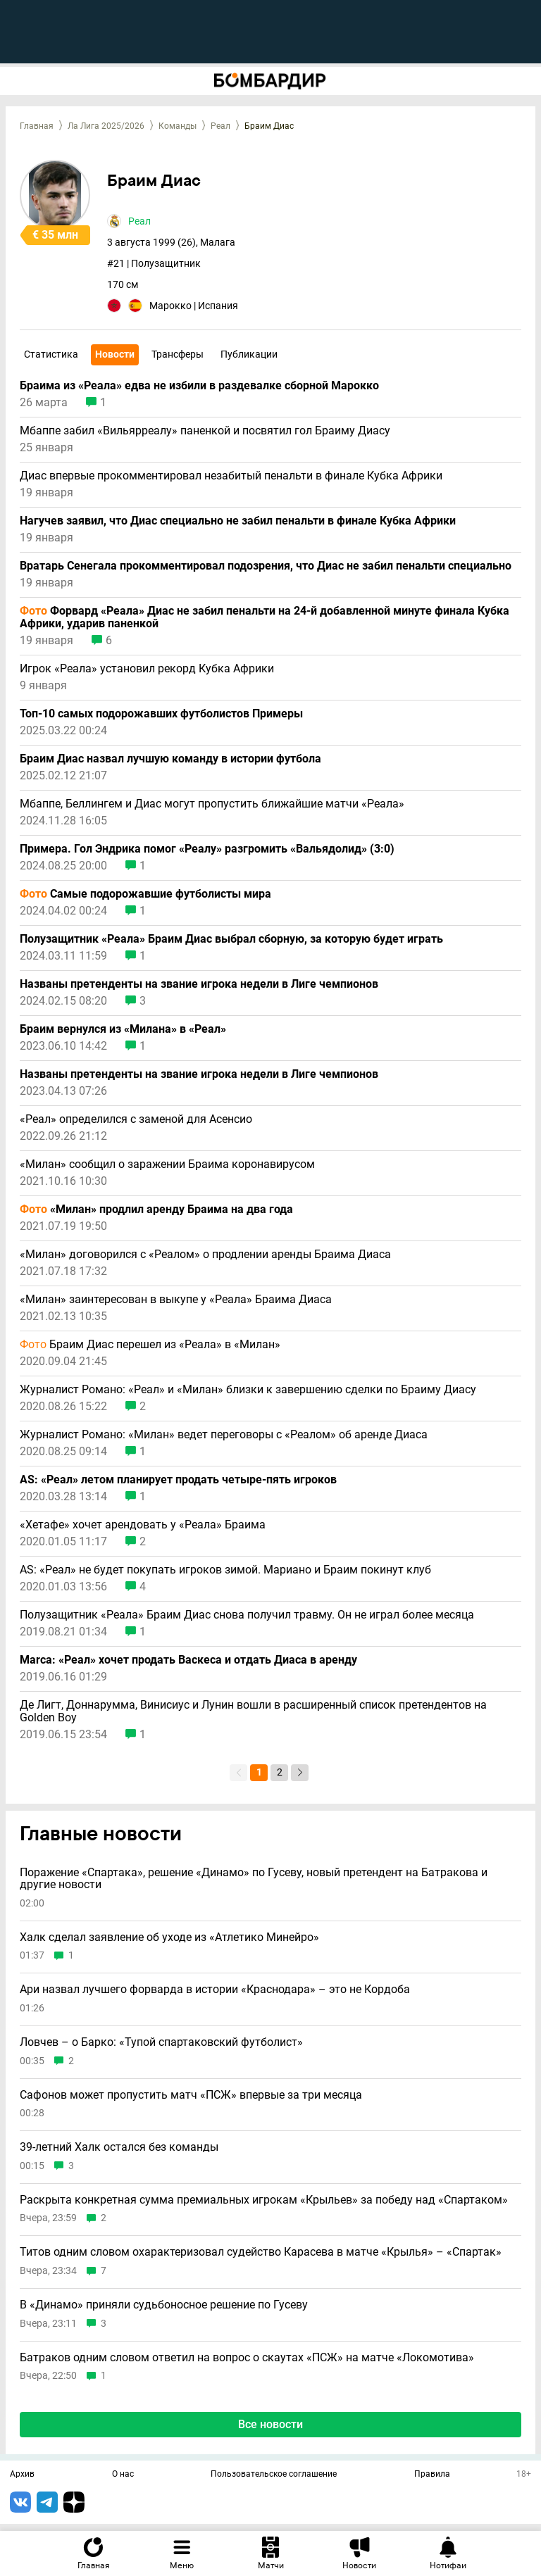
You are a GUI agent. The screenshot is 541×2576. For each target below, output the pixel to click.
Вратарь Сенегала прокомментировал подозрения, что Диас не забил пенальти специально (265, 566)
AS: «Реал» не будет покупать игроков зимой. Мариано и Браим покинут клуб (225, 1570)
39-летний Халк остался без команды (119, 2147)
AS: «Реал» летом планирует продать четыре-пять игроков (178, 1480)
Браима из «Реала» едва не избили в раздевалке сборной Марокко (199, 385)
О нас (123, 2474)
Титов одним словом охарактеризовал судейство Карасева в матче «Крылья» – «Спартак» (261, 2252)
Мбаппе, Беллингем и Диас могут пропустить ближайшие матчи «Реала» (212, 804)
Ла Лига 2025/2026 (106, 126)
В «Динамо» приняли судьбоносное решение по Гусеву (164, 2305)
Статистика (51, 354)
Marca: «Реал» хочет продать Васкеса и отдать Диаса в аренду (188, 1660)
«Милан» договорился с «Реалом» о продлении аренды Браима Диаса (205, 1254)
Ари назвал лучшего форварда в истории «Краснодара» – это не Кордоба (215, 1989)
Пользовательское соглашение (274, 2474)
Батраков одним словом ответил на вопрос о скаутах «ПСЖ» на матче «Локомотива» (247, 2357)
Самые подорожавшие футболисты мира (145, 894)
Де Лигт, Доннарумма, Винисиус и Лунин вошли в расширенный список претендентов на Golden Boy (253, 1711)
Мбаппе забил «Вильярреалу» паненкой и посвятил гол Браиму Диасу (205, 431)
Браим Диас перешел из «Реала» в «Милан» (150, 1344)
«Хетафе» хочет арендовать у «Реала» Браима (143, 1525)
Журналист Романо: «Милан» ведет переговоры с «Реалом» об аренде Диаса (224, 1434)
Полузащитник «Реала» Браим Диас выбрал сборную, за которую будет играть (231, 939)
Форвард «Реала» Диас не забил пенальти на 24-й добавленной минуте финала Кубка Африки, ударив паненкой (264, 617)
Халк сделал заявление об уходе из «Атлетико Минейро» (169, 1937)
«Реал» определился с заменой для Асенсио (136, 1119)
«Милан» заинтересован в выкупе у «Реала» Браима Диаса (176, 1299)
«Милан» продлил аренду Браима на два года (156, 1209)
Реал (220, 126)
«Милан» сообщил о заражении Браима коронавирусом (167, 1164)
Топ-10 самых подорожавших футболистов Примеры (161, 714)
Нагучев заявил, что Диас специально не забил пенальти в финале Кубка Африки (238, 521)
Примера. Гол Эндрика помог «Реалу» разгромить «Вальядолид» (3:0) (207, 849)
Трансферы (177, 354)
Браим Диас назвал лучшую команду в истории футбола (170, 759)
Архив (22, 2474)
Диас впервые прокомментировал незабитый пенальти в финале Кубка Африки (231, 476)
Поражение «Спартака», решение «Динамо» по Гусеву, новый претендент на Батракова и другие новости (253, 1878)
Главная (37, 126)
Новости (115, 354)
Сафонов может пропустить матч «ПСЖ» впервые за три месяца (191, 2095)
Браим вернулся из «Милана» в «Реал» (123, 1029)
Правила (432, 2474)
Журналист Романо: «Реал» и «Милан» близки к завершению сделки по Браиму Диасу (248, 1389)
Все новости (270, 2424)
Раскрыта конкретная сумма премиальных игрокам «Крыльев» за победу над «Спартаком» (264, 2200)
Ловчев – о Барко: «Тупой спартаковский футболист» (161, 2042)
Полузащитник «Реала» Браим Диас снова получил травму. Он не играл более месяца (247, 1615)
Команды (177, 126)
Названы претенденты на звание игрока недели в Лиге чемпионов (199, 984)
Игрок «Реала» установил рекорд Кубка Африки (147, 668)
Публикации (249, 354)
